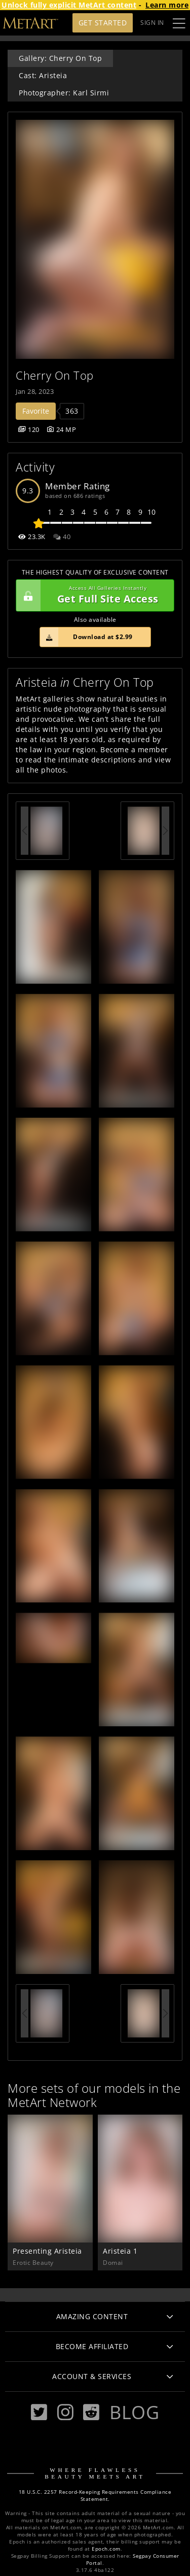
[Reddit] (91, 2412)
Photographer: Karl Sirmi (64, 92)
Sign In (152, 22)
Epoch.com (106, 2549)
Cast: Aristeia (43, 75)
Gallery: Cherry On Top (60, 58)
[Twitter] (39, 2412)
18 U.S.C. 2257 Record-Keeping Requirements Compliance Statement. (95, 2495)
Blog (134, 2412)
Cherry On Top (55, 375)
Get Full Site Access (92, 595)
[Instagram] (65, 2412)
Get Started (103, 22)
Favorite (35, 411)
